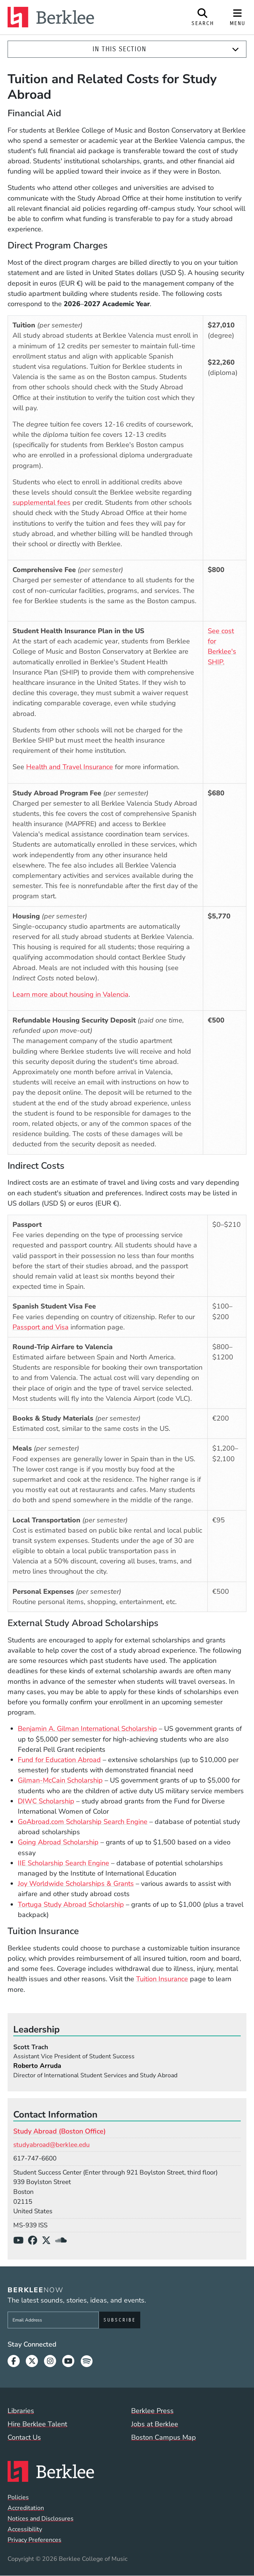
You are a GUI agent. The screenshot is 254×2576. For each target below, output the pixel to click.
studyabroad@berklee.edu (51, 2144)
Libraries (21, 2410)
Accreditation (26, 2508)
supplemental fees (42, 502)
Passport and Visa (41, 1327)
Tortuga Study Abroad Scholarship (71, 1904)
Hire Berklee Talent (37, 2424)
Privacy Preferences (34, 2540)
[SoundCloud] (63, 2241)
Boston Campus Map (163, 2437)
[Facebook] (35, 2241)
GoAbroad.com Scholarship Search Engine (82, 1821)
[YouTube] (20, 2241)
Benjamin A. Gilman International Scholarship (87, 1728)
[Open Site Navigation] (237, 17)
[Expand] (235, 49)
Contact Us (24, 2437)
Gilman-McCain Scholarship (60, 1780)
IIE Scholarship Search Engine (63, 1863)
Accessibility (25, 2529)
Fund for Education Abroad (59, 1759)
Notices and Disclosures (41, 2518)
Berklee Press (152, 2410)
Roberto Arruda (37, 2065)
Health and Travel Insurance (69, 766)
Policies (18, 2497)
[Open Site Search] (202, 17)
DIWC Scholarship (46, 1801)
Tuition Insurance (162, 1978)
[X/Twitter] (48, 2241)
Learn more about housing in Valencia (71, 994)
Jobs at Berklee (154, 2424)
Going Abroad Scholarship (58, 1842)
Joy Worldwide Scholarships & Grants (76, 1883)
